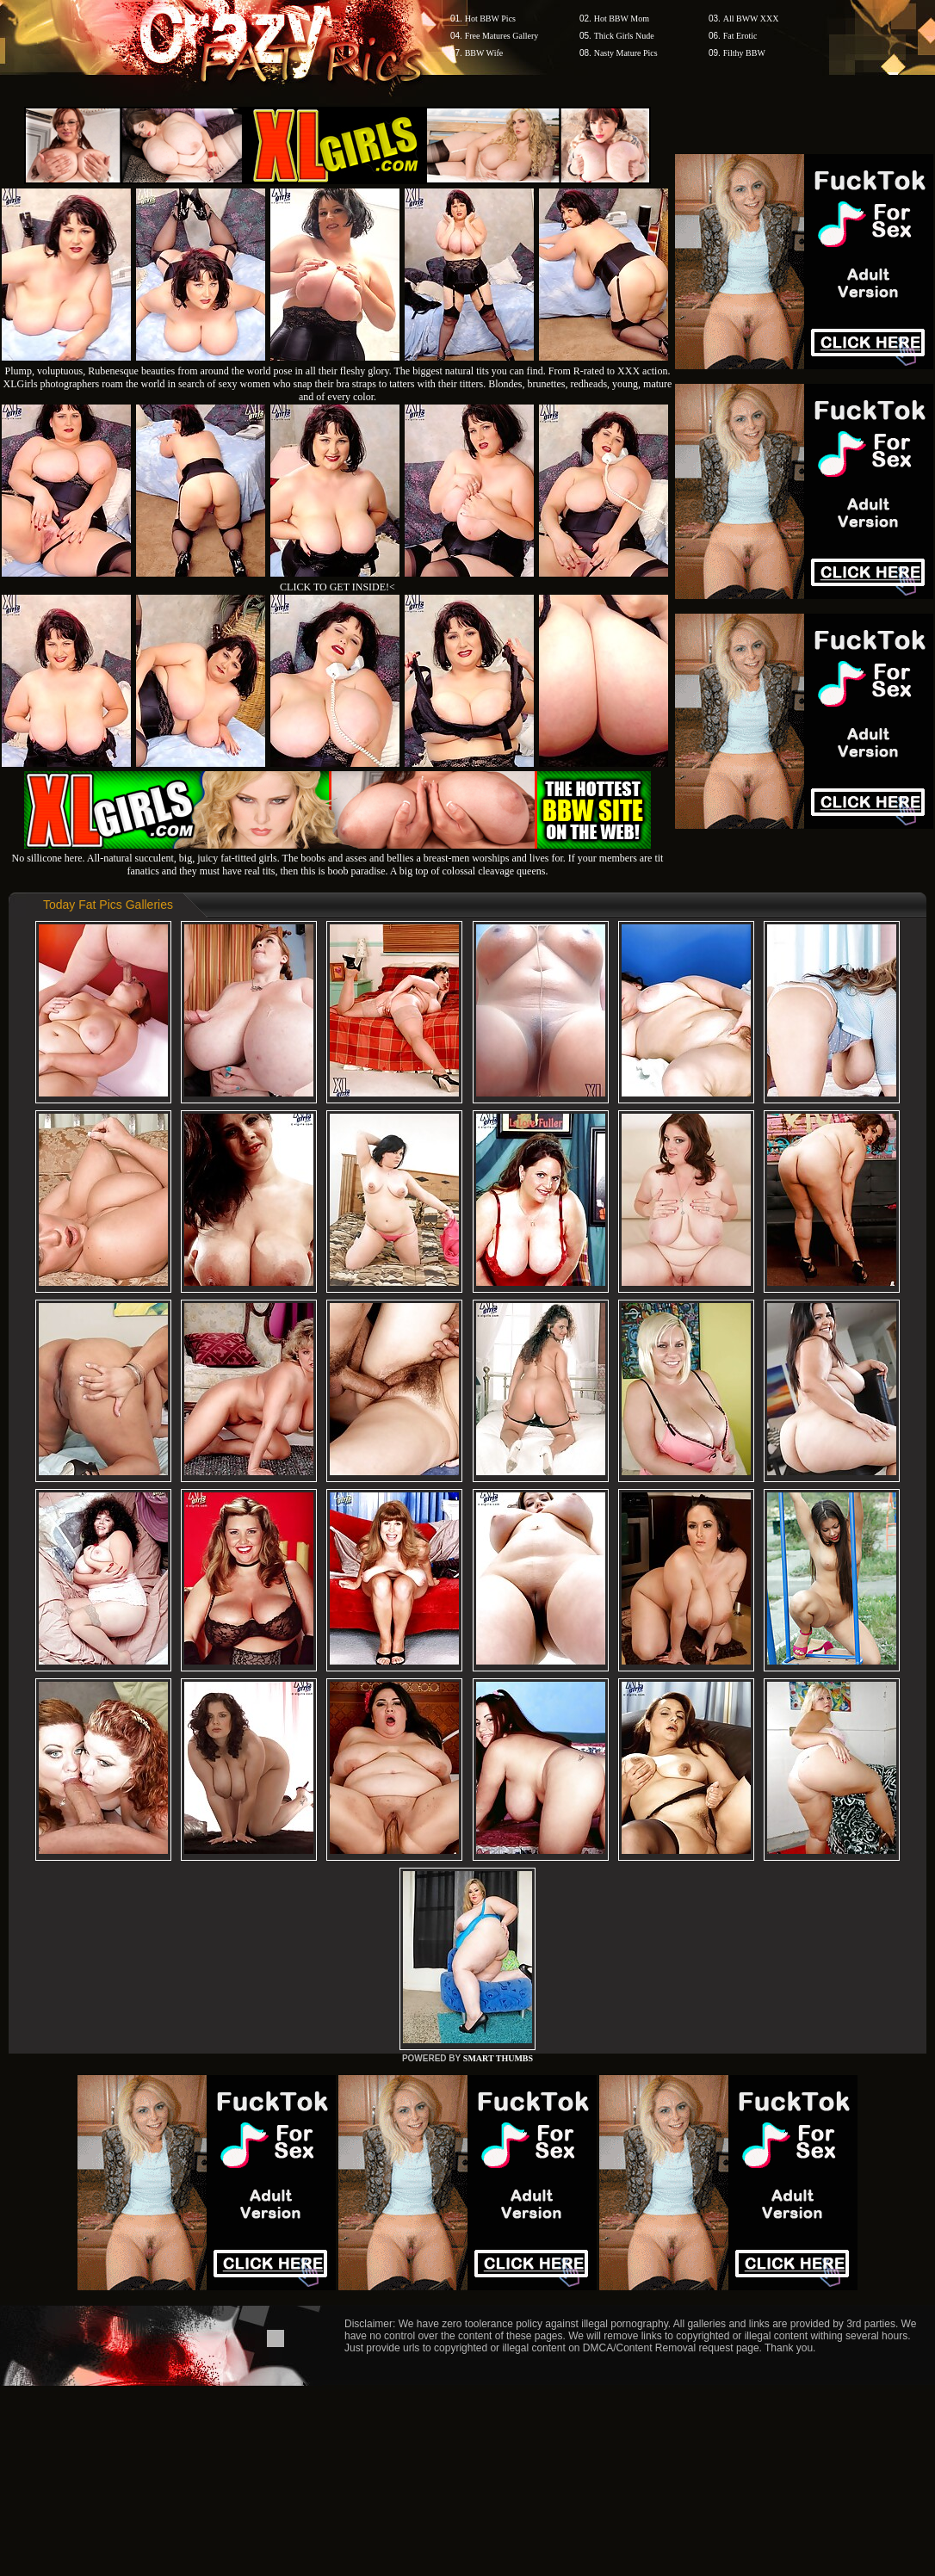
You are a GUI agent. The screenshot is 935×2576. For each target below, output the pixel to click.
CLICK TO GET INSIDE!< (337, 587)
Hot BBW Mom (621, 18)
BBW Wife (484, 53)
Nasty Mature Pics (626, 53)
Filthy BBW (744, 53)
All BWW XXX (751, 18)
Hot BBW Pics (490, 18)
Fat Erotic (740, 35)
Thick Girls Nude (624, 35)
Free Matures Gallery (502, 35)
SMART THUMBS (498, 2058)
